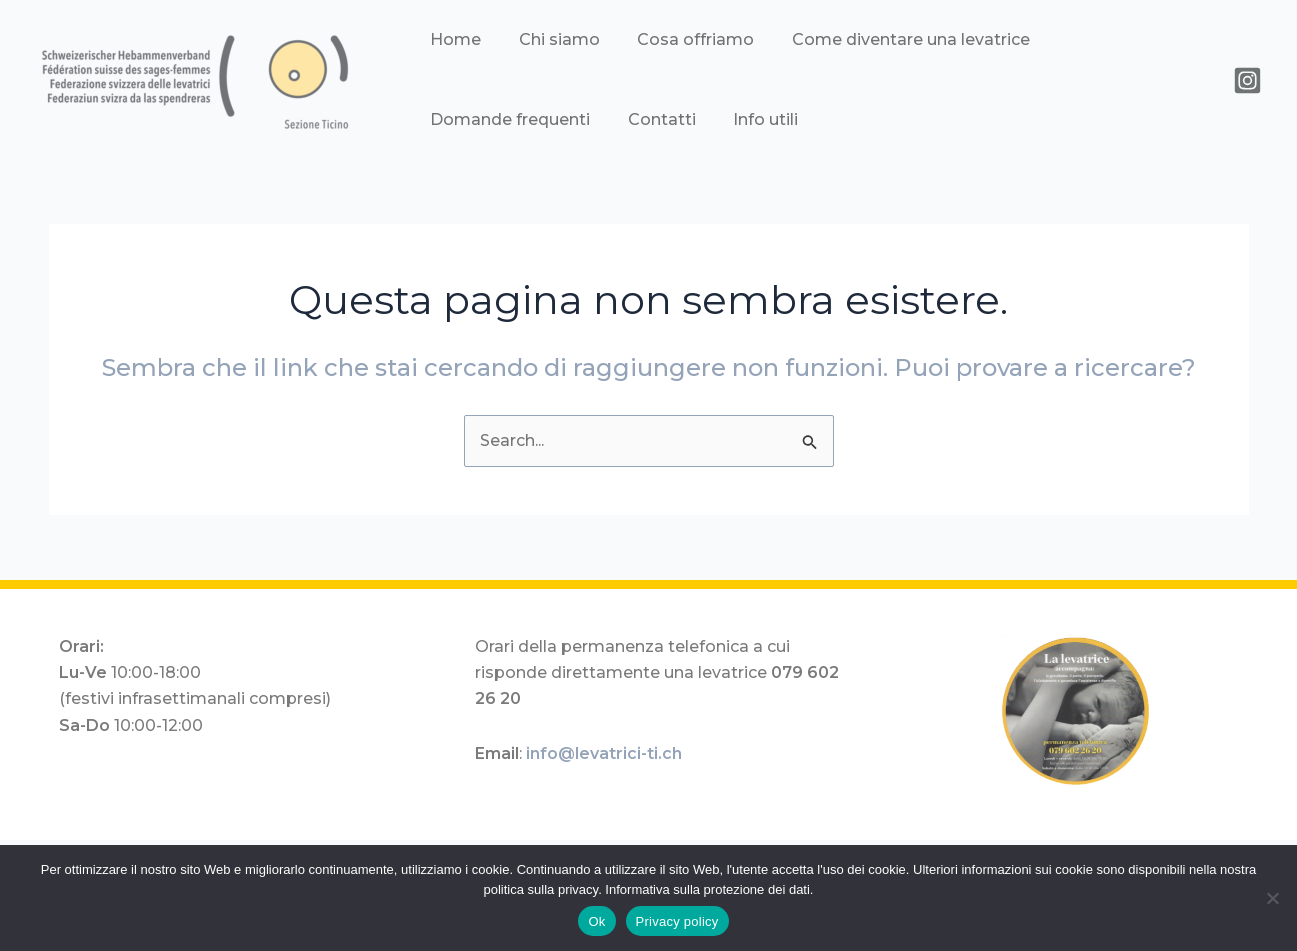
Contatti (461, 119)
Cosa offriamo (667, 39)
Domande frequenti (1094, 39)
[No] (1272, 898)
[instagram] (1247, 80)
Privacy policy (677, 921)
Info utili (552, 119)
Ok (596, 921)
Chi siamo (543, 39)
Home (452, 39)
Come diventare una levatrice (870, 39)
